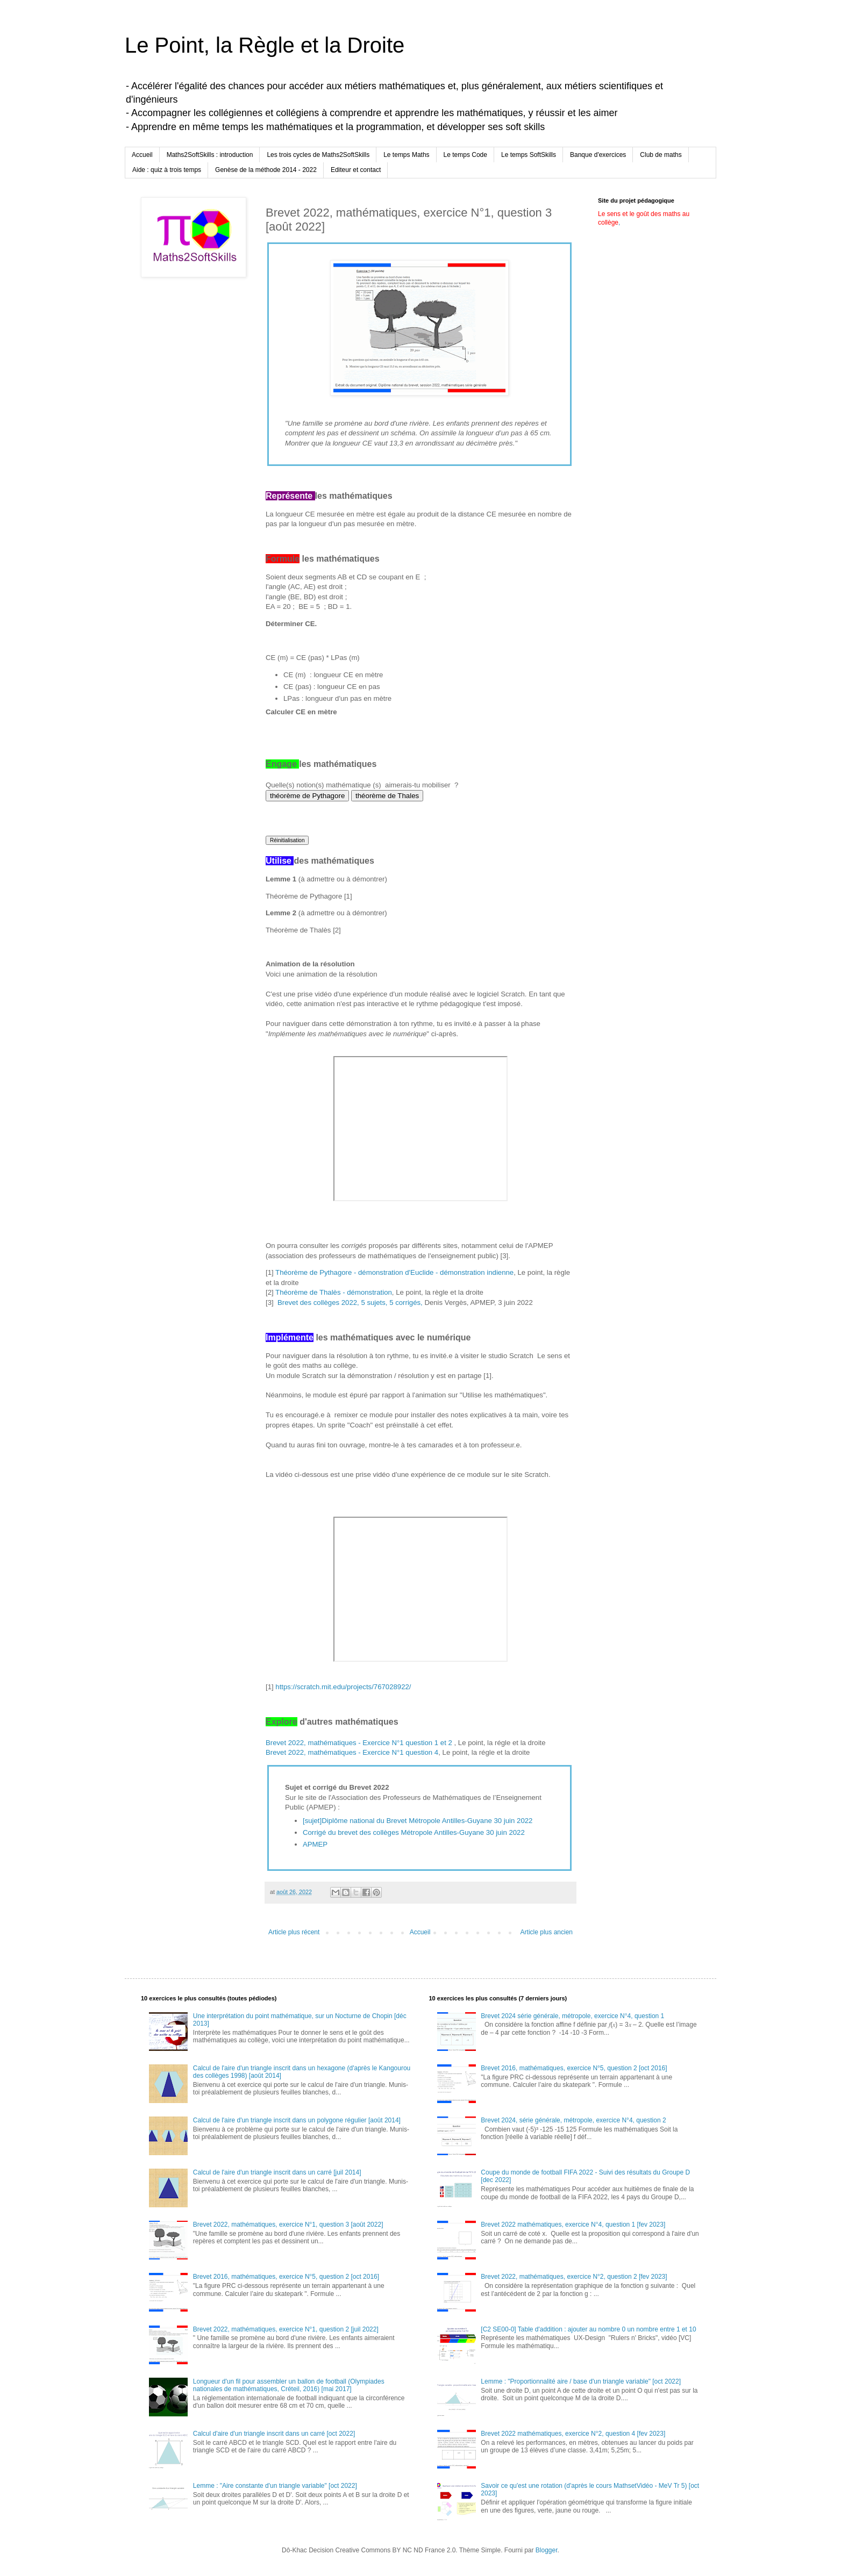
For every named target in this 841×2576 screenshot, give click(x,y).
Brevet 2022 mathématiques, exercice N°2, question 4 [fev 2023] (573, 2433)
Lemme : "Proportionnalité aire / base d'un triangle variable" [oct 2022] (581, 2381)
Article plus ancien (547, 1932)
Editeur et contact (356, 170)
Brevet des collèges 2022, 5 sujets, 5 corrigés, (350, 1302)
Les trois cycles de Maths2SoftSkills (318, 155)
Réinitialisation (287, 840)
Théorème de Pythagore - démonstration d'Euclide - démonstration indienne (394, 1272)
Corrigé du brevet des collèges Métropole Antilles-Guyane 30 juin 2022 (414, 1832)
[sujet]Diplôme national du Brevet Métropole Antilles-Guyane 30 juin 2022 (417, 1821)
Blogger (547, 2550)
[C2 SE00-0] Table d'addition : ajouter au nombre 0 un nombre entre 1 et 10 (588, 2329)
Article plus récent (293, 1932)
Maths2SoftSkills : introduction (210, 155)
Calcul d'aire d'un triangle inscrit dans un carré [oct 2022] (274, 2433)
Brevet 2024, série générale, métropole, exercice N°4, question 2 (573, 2120)
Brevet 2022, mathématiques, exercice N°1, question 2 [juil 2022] (286, 2329)
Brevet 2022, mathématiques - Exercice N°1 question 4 (352, 1752)
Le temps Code (465, 155)
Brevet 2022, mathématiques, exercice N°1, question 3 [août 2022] (288, 2224)
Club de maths (660, 155)
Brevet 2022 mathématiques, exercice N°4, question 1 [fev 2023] (573, 2224)
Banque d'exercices (598, 155)
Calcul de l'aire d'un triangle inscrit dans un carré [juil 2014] (277, 2172)
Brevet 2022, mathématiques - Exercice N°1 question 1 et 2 (360, 1743)
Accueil (142, 155)
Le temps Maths (406, 155)
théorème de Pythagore (307, 796)
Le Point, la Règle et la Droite (264, 45)
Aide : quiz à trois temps (166, 170)
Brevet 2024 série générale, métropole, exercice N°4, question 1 (572, 2016)
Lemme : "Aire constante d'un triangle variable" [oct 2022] (275, 2485)
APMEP (315, 1844)
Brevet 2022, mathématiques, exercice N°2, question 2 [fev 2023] (574, 2276)
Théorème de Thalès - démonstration (333, 1292)
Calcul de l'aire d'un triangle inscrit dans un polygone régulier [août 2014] (297, 2120)
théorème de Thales (387, 796)
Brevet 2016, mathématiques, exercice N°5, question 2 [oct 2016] (286, 2276)
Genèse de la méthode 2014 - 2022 (266, 170)
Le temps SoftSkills (528, 155)
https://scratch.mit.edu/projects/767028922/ (343, 1687)
